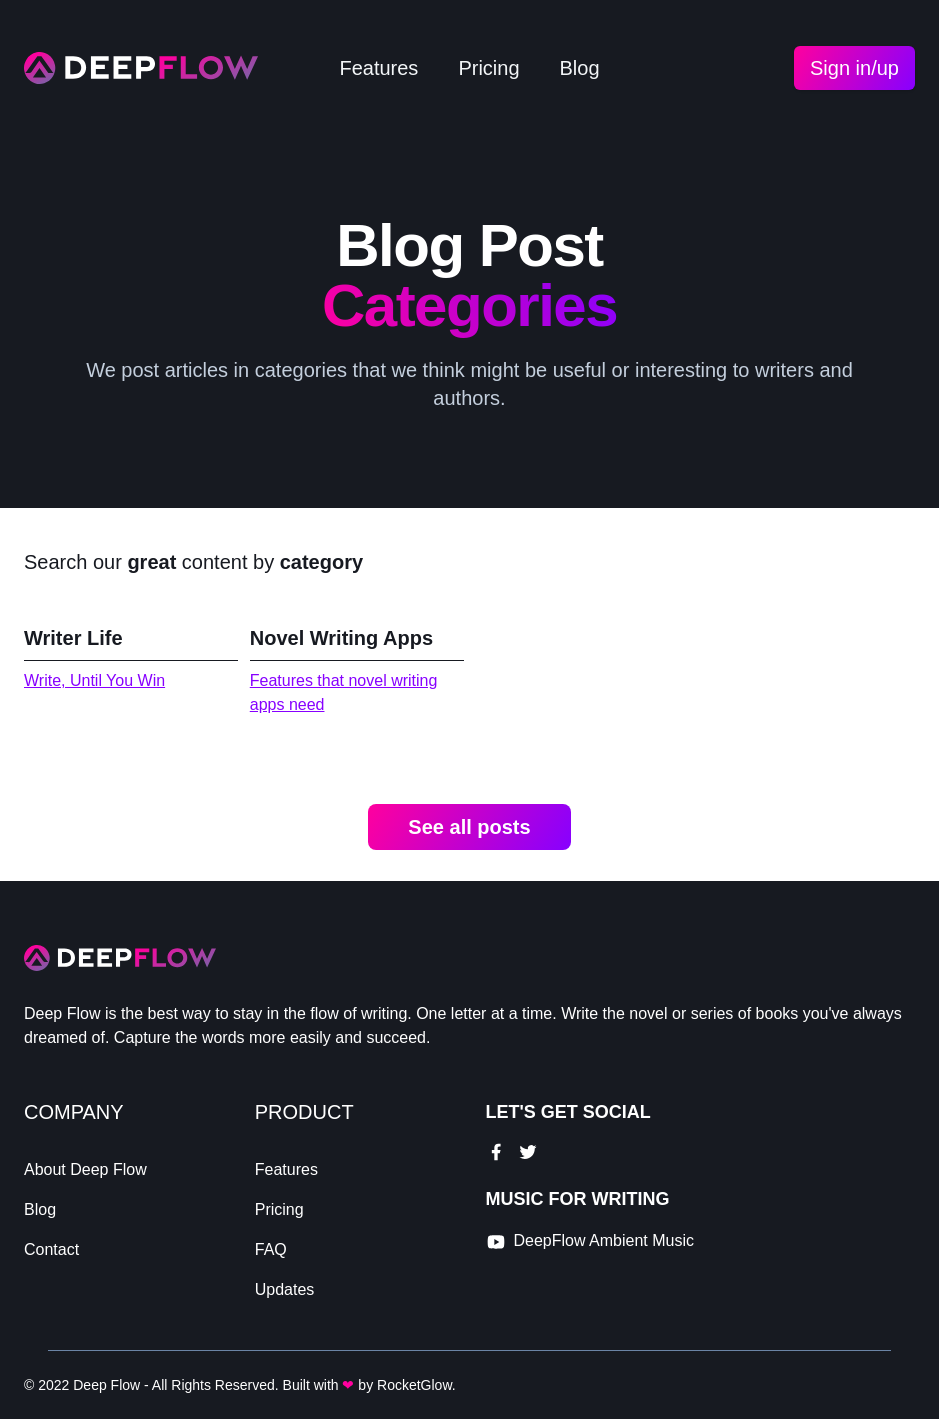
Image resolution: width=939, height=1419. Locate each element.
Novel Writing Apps (341, 638)
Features (378, 68)
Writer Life (73, 638)
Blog (580, 68)
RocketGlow (414, 1385)
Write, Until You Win (94, 680)
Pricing (488, 68)
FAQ (271, 1249)
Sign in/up (854, 68)
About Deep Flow (85, 1169)
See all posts (469, 827)
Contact (51, 1249)
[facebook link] (496, 1152)
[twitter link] (528, 1152)
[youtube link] (590, 1242)
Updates (285, 1289)
